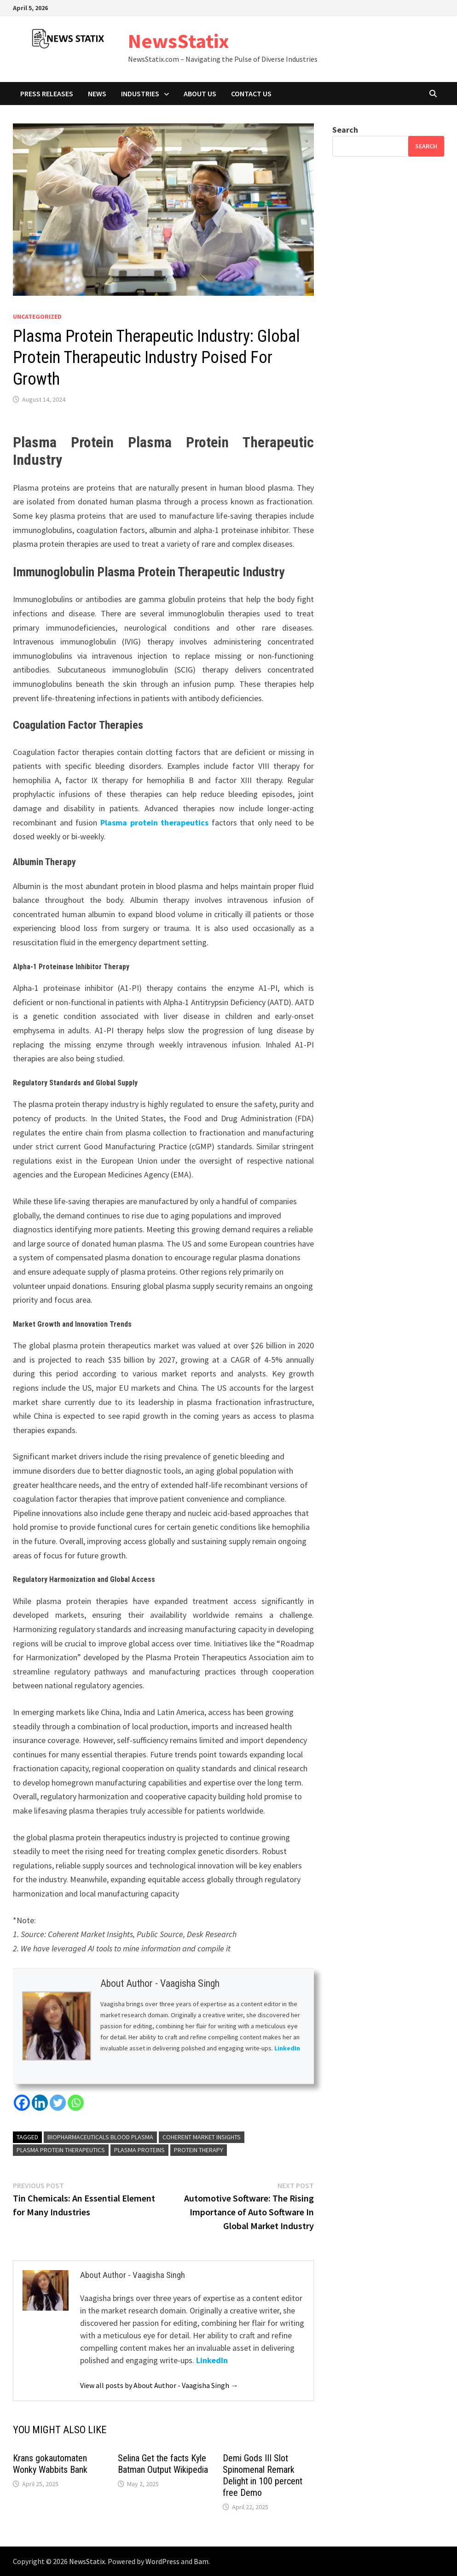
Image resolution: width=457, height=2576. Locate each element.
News (97, 93)
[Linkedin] (40, 2103)
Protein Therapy (198, 2150)
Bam (201, 2561)
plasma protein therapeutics (61, 2150)
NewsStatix (178, 40)
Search (345, 129)
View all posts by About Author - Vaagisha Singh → (159, 2385)
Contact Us (251, 93)
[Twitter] (58, 2103)
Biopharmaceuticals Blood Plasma (100, 2137)
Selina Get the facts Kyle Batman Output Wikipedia (163, 2464)
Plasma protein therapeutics (154, 822)
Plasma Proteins (139, 2150)
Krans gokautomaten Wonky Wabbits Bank (50, 2464)
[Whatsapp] (76, 2103)
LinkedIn (287, 2048)
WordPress (162, 2561)
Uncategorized (37, 316)
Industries (140, 93)
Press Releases (46, 93)
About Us (200, 93)
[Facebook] (22, 2103)
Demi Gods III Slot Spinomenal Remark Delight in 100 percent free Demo (262, 2475)
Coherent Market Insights (201, 2137)
